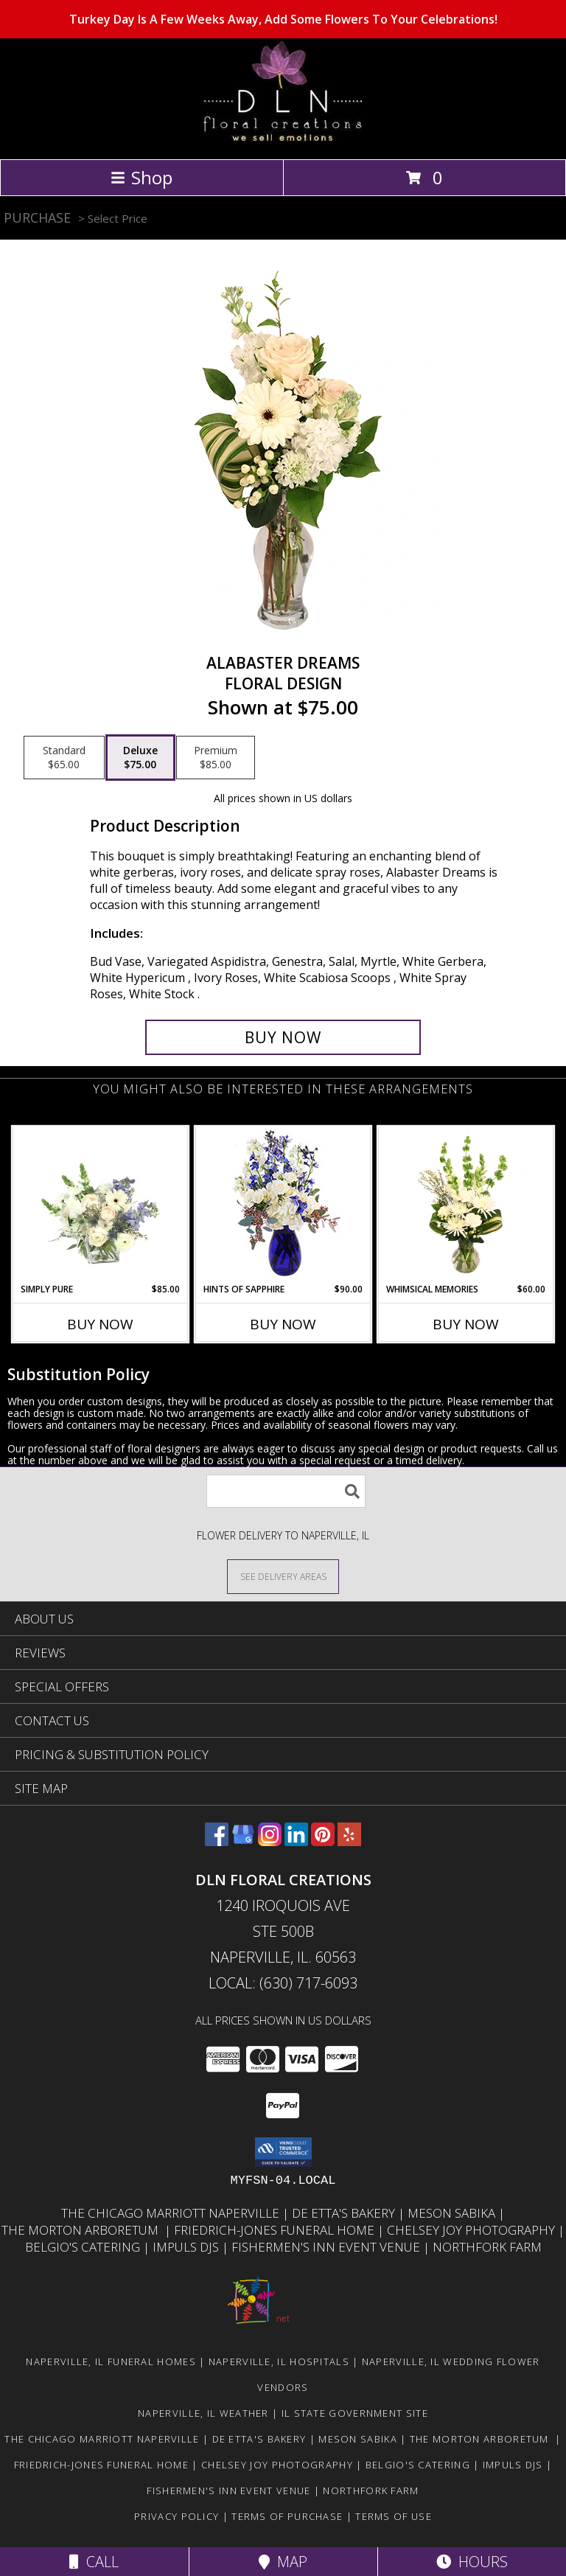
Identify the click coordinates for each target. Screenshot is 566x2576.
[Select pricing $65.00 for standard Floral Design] (64, 758)
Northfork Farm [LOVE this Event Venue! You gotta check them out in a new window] (487, 2246)
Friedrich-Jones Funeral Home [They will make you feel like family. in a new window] (275, 2229)
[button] (283, 2152)
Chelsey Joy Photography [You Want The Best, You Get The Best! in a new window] (472, 2229)
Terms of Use (393, 2516)
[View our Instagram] (270, 1841)
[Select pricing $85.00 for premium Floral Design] (215, 758)
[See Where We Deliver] (283, 1576)
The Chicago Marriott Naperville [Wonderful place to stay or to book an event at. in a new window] (171, 2212)
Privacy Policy (176, 2516)
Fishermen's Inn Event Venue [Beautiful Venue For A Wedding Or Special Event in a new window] (327, 2246)
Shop (141, 177)
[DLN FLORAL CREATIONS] (283, 137)
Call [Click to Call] (94, 2562)
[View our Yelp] (349, 1841)
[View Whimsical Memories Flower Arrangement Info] (466, 1204)
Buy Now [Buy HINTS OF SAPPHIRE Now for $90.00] (283, 1324)
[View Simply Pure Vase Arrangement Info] (100, 1204)
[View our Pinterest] (323, 1841)
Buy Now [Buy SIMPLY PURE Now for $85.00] (100, 1324)
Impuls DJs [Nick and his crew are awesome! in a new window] (187, 2246)
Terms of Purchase (287, 2516)
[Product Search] (286, 1491)
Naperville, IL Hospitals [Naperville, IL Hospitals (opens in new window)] (279, 2361)
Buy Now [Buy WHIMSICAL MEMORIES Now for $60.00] (466, 1324)
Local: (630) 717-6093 (283, 1983)
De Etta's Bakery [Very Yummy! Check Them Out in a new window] (345, 2212)
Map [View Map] (283, 2562)
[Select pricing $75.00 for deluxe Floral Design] (140, 758)
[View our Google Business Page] (243, 1841)
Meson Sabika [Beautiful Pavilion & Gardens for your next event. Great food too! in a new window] (453, 2212)
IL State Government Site (355, 2413)
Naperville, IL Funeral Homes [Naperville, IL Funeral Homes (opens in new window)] (110, 2361)
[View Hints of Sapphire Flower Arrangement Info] (283, 1205)
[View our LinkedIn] (296, 1841)
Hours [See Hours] (472, 2562)
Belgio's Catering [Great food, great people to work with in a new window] (84, 2246)
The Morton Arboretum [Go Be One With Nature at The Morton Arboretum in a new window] (82, 2229)
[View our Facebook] (216, 1841)
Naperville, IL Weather (203, 2413)
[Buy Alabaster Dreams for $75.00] (283, 1037)
